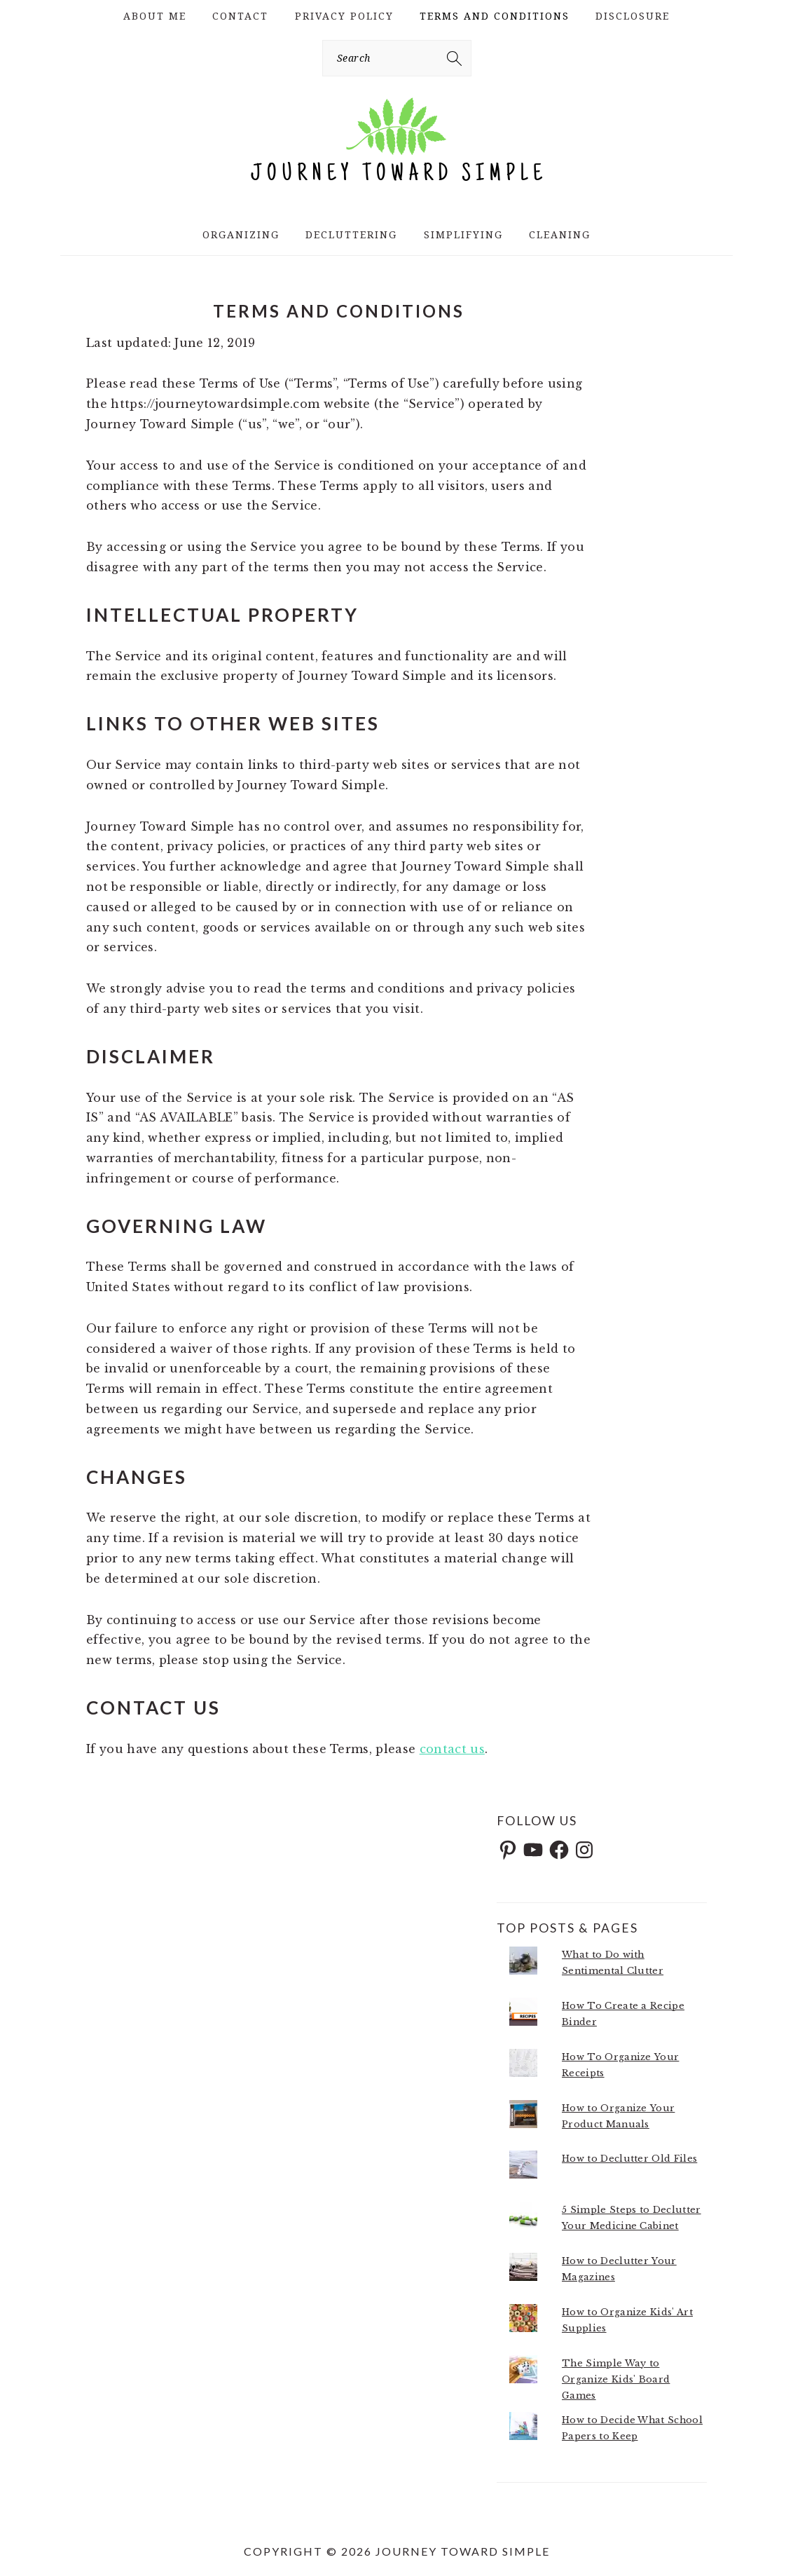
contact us (452, 1749)
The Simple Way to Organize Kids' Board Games (616, 2379)
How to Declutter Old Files (629, 2158)
